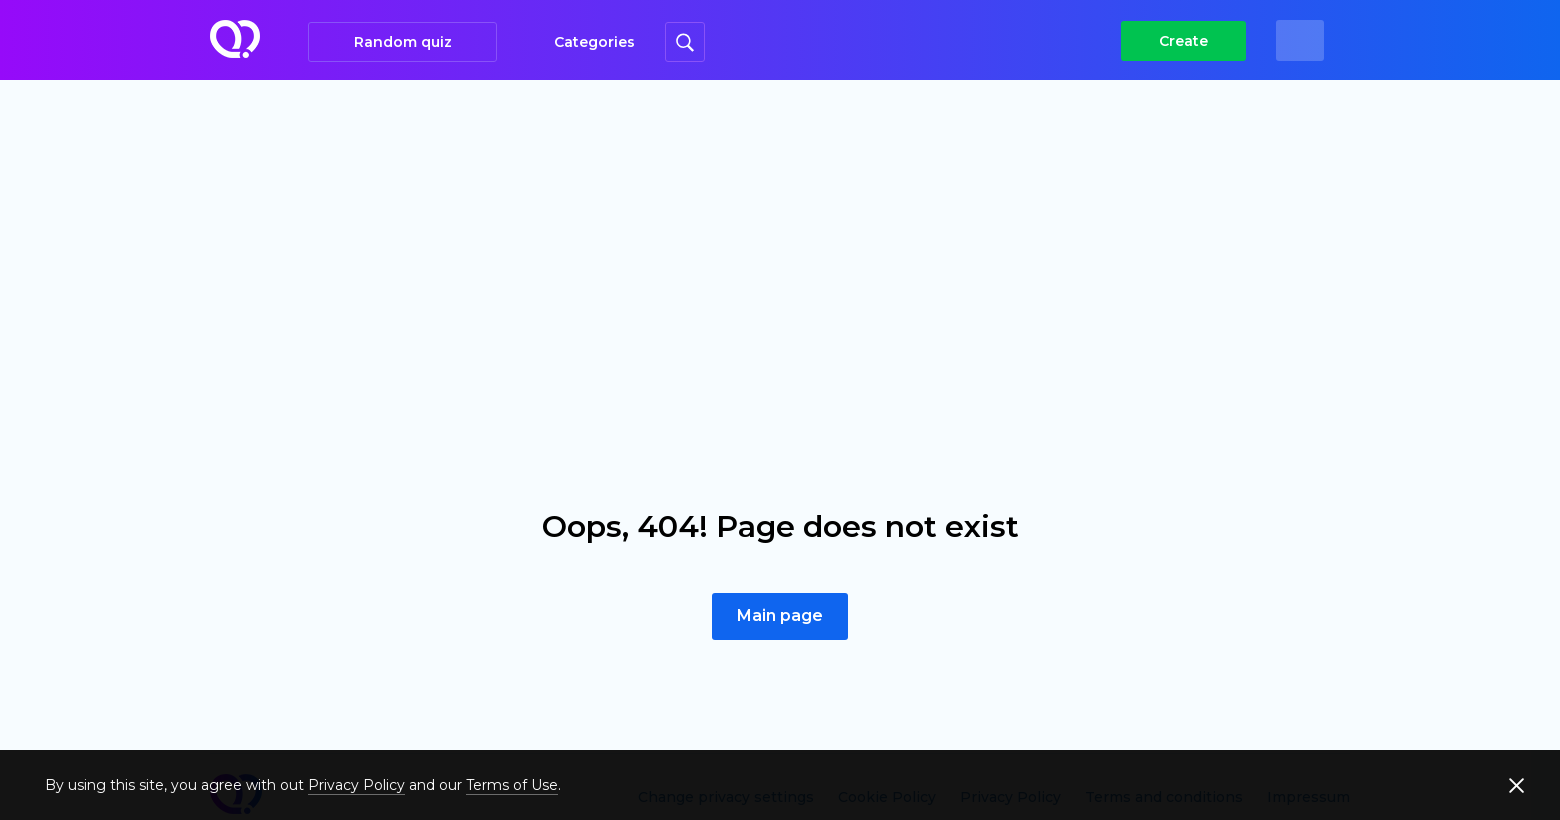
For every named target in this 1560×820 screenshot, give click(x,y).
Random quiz (403, 42)
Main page (780, 615)
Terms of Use (512, 785)
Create (1183, 41)
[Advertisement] (780, 230)
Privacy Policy (356, 785)
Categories (594, 42)
